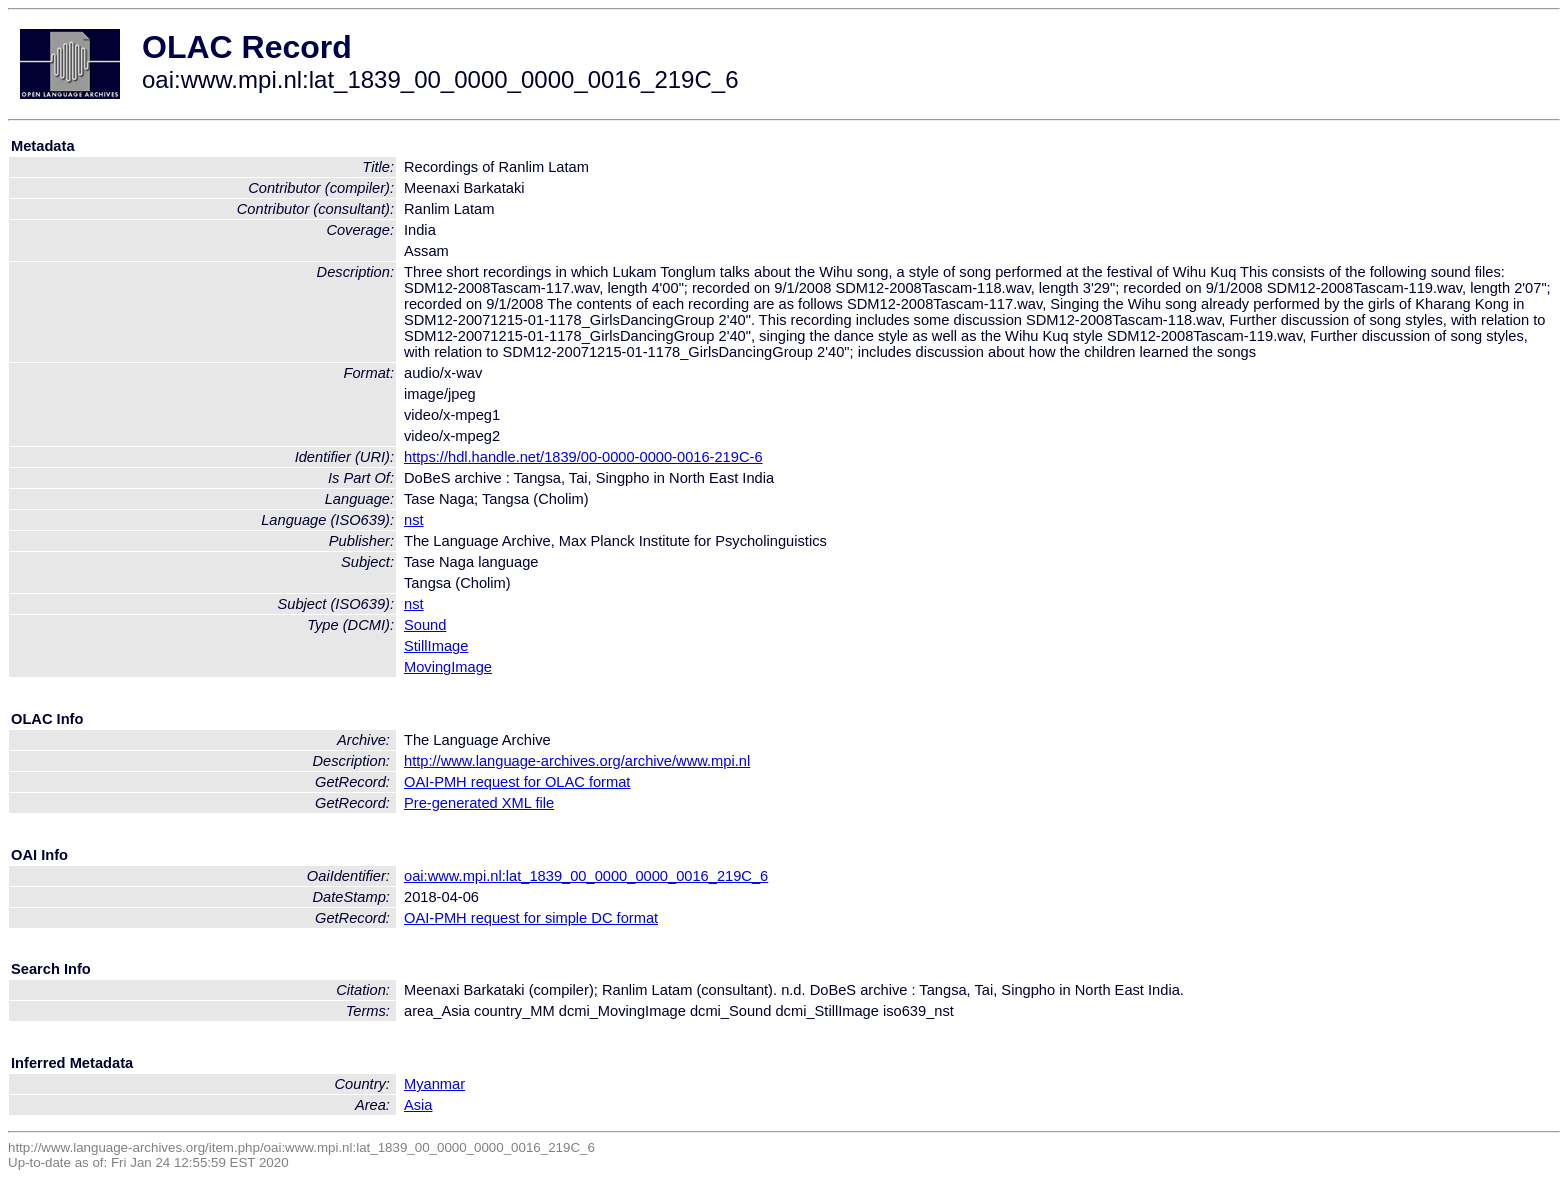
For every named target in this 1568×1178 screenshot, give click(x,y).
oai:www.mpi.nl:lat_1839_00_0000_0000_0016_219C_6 (586, 876)
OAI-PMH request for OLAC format (517, 782)
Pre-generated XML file (479, 803)
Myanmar (434, 1084)
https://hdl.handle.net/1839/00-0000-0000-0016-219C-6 (583, 457)
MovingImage (448, 667)
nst (414, 520)
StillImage (436, 646)
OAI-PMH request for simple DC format (531, 918)
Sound (425, 625)
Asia (418, 1105)
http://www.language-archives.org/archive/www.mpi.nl (577, 761)
